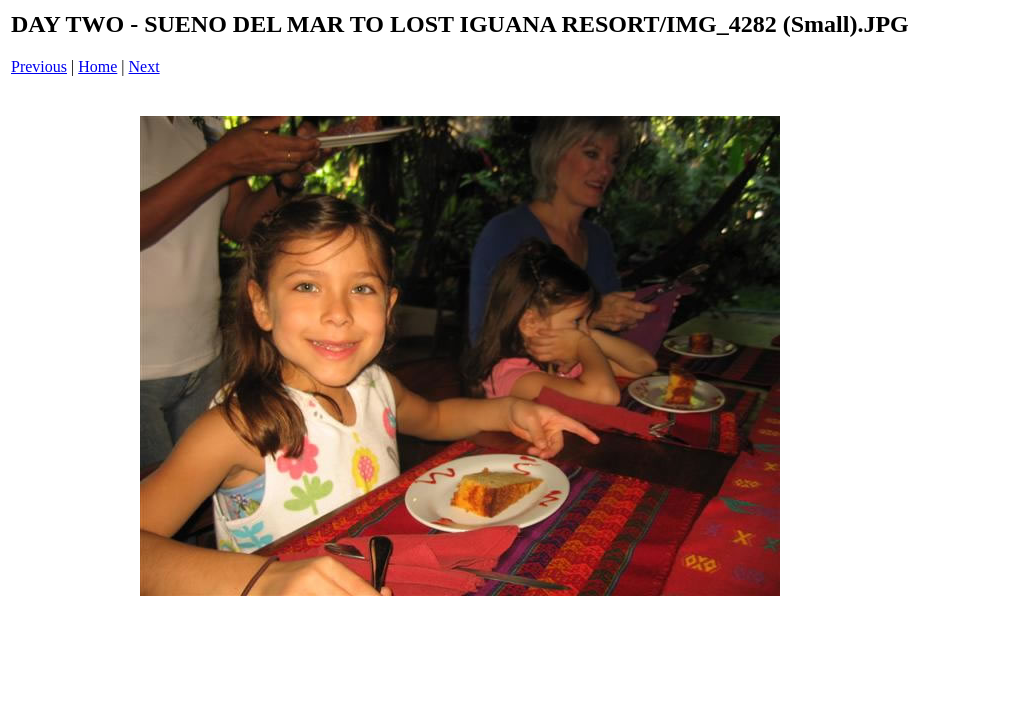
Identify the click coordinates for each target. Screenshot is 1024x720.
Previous (39, 66)
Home (97, 66)
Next (144, 66)
